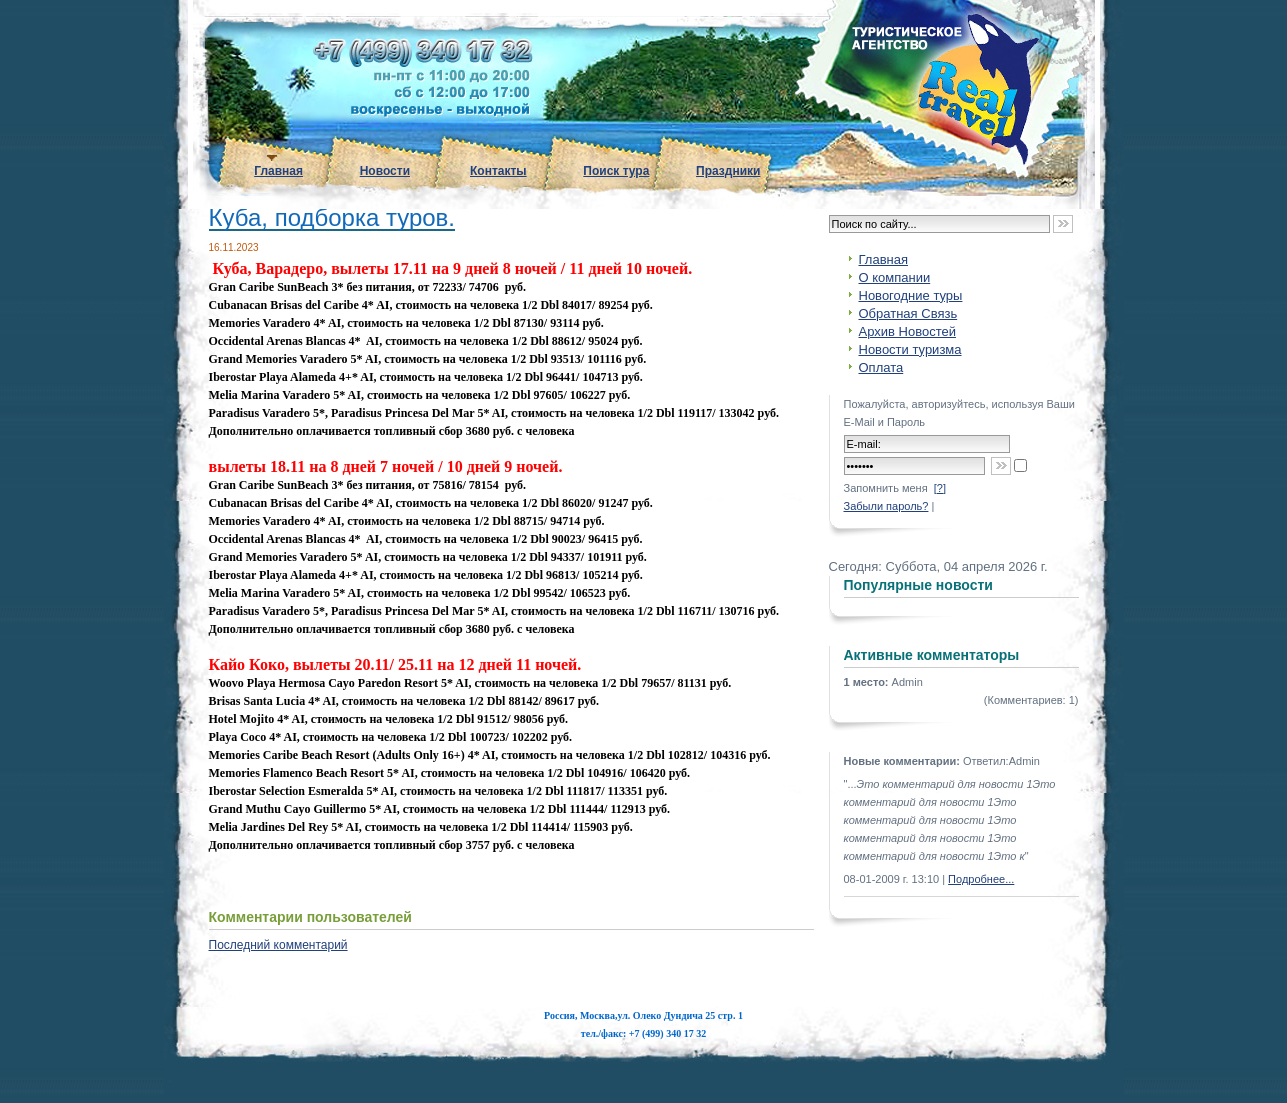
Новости (385, 171)
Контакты (498, 171)
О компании (895, 277)
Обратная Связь (908, 313)
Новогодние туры (911, 295)
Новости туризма (910, 349)
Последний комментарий (278, 945)
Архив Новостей (907, 331)
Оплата (881, 367)
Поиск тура (616, 171)
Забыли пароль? (886, 506)
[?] (940, 488)
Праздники (728, 171)
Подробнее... (981, 879)
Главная (278, 171)
